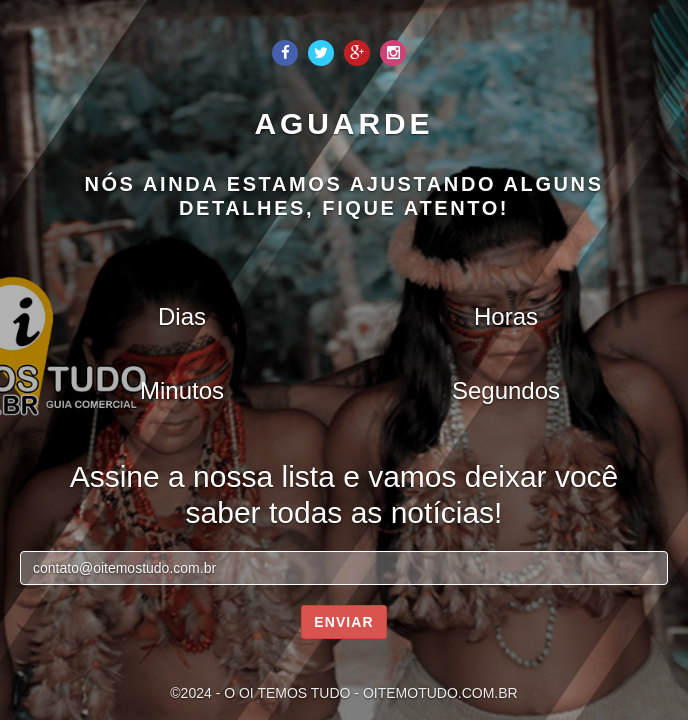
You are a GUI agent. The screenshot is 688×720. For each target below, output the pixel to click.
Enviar (344, 622)
